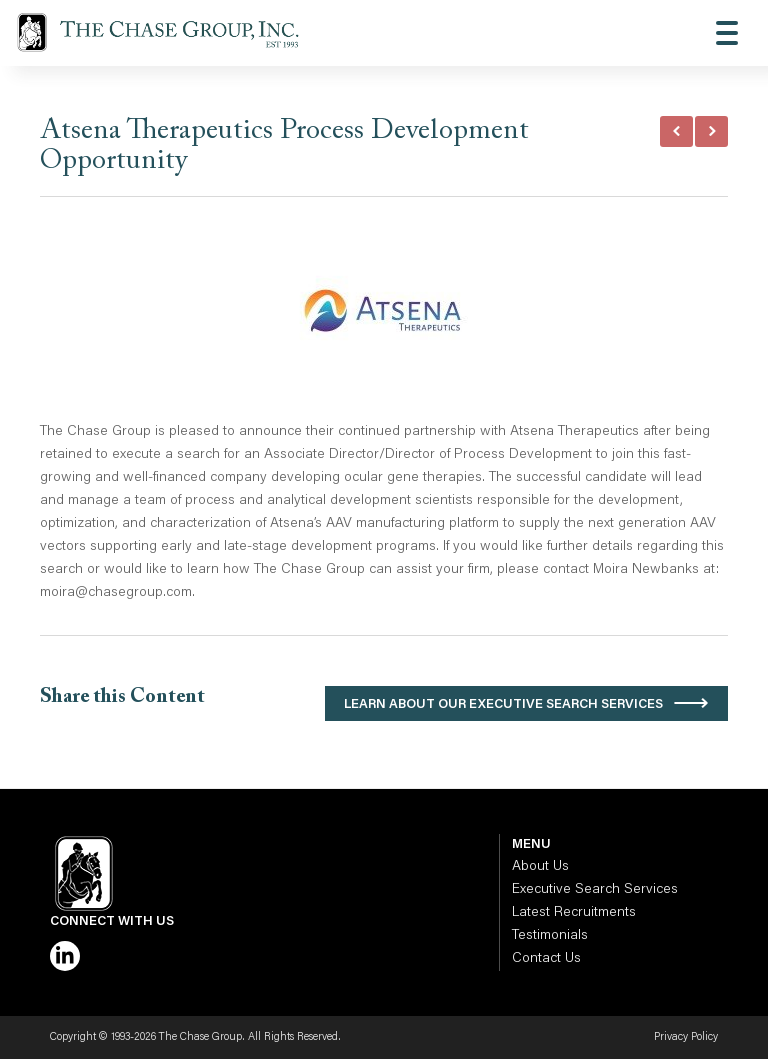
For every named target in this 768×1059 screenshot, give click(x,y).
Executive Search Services (595, 890)
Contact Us (546, 959)
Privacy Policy (686, 1037)
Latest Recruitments (574, 913)
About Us (540, 867)
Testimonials (550, 936)
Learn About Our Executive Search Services (503, 704)
